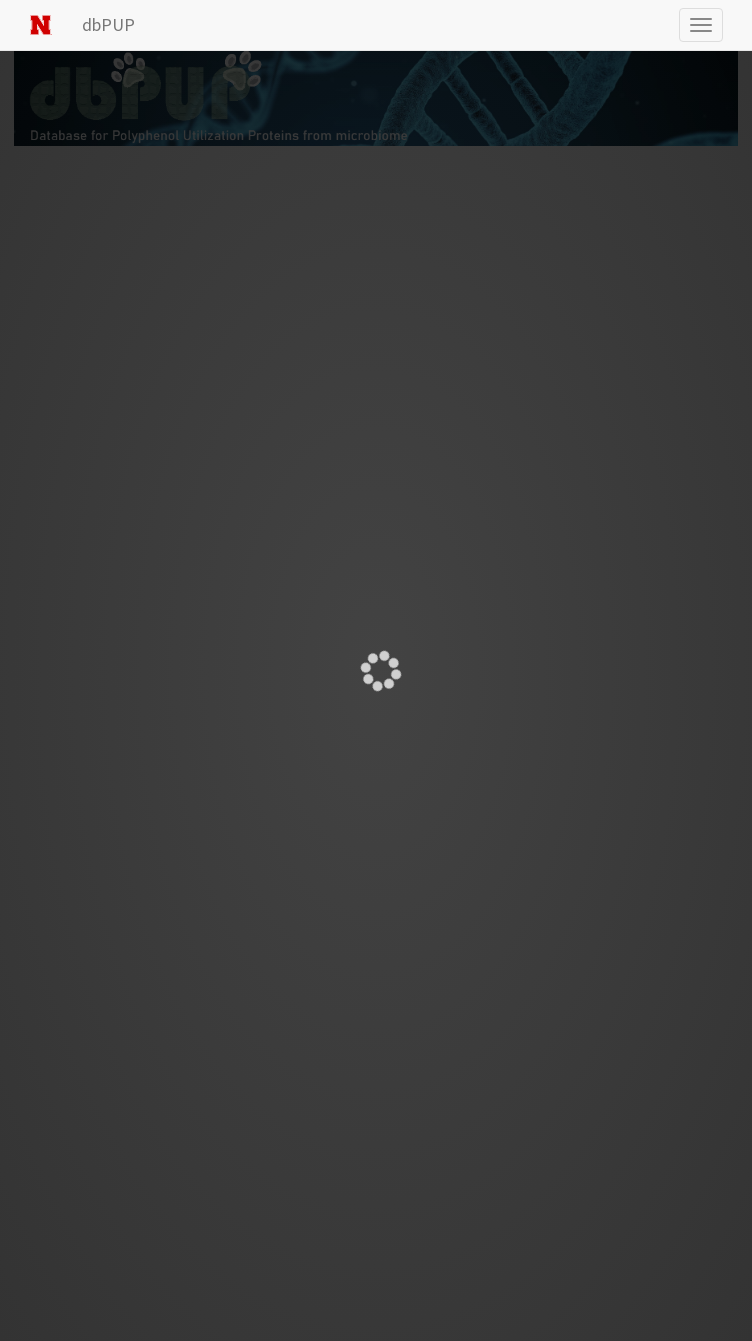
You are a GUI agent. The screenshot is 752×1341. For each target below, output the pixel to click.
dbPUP (108, 24)
